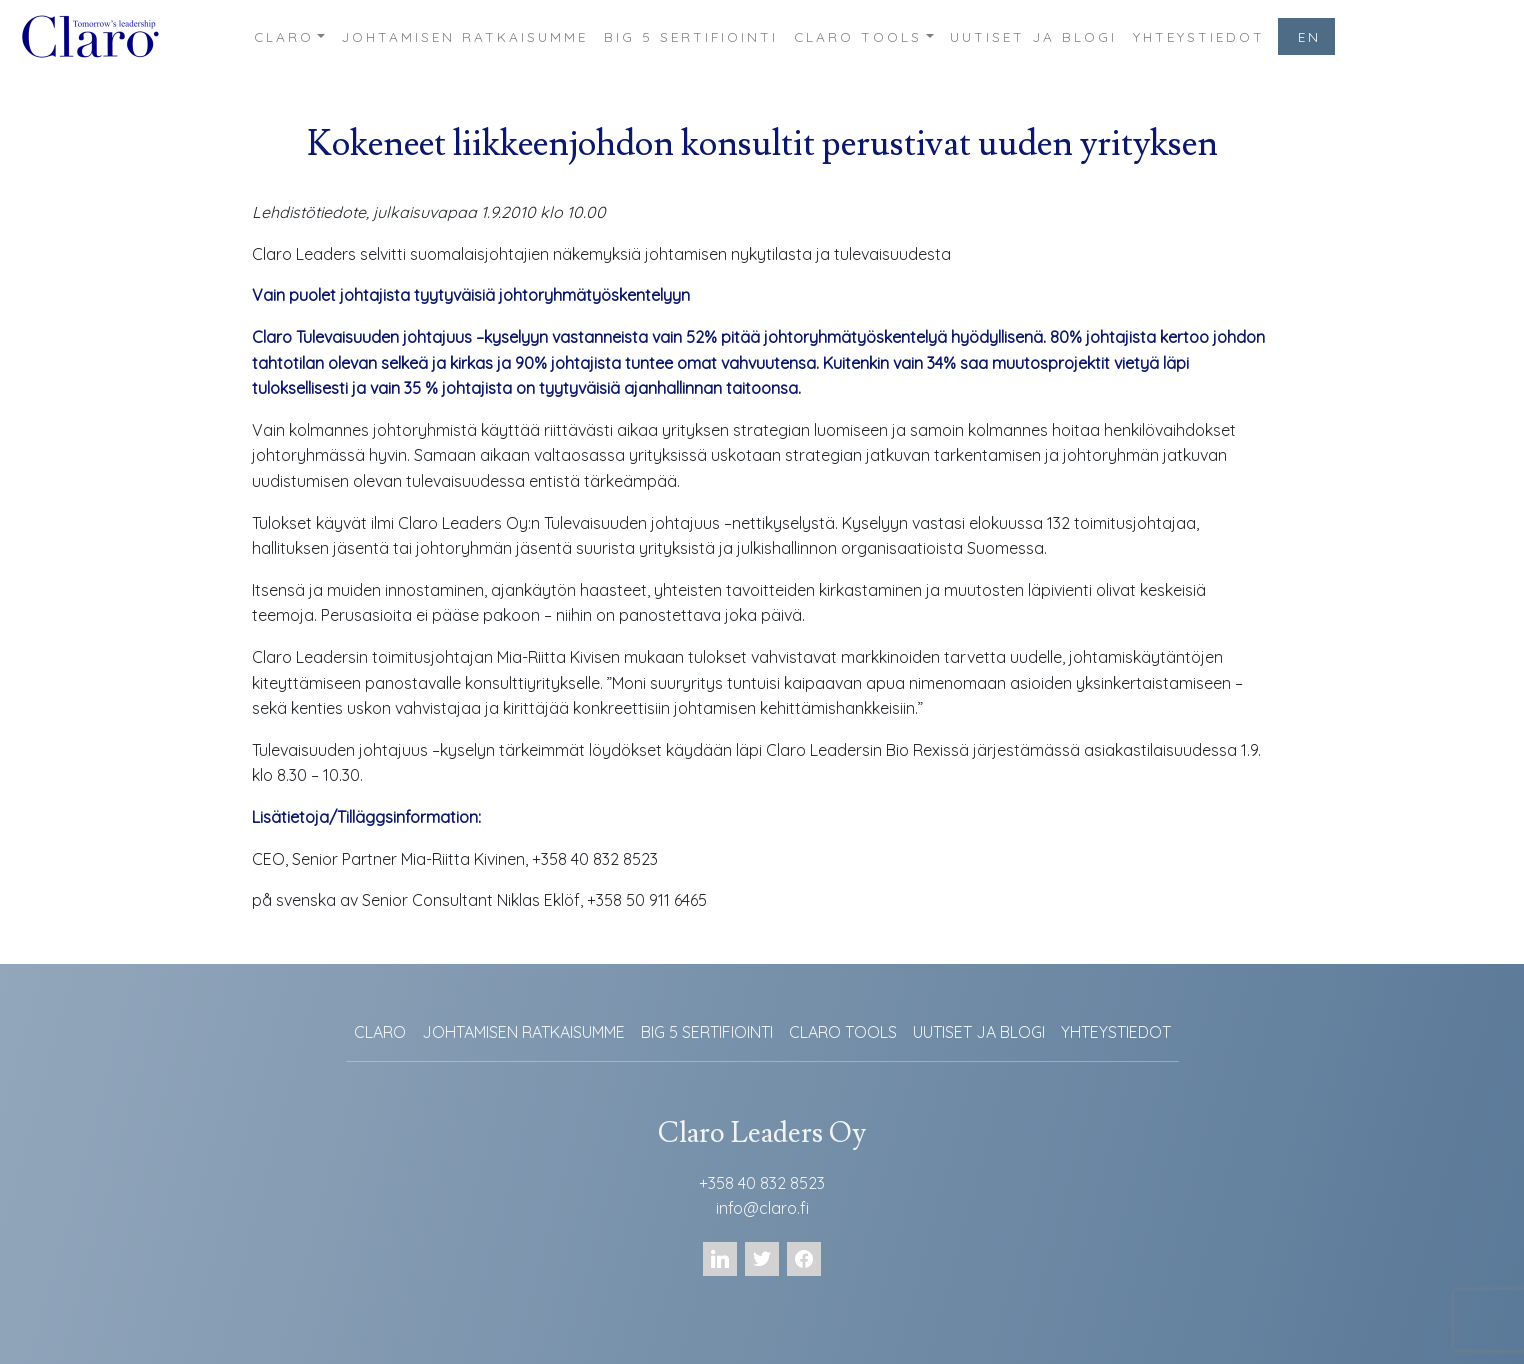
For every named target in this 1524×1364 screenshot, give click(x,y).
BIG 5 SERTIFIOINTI (691, 36)
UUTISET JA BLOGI (1033, 36)
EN (1309, 36)
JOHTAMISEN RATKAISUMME (464, 36)
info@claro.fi (762, 1208)
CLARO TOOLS (858, 36)
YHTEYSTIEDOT (1199, 36)
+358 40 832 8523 (762, 1183)
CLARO (284, 36)
